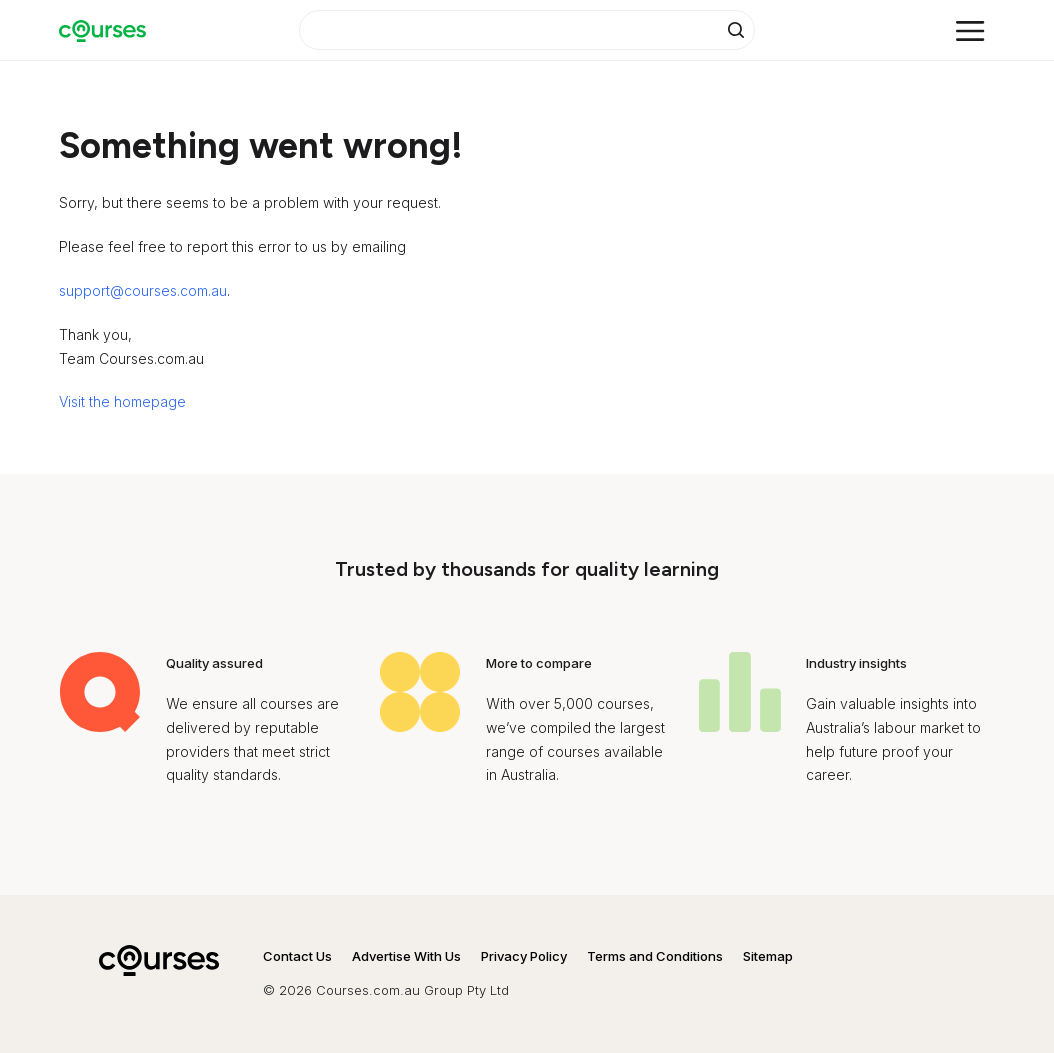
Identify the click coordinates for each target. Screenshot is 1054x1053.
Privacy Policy (524, 956)
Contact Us (297, 956)
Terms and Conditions (655, 956)
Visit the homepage (122, 401)
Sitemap (768, 956)
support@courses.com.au (143, 290)
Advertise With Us (406, 956)
